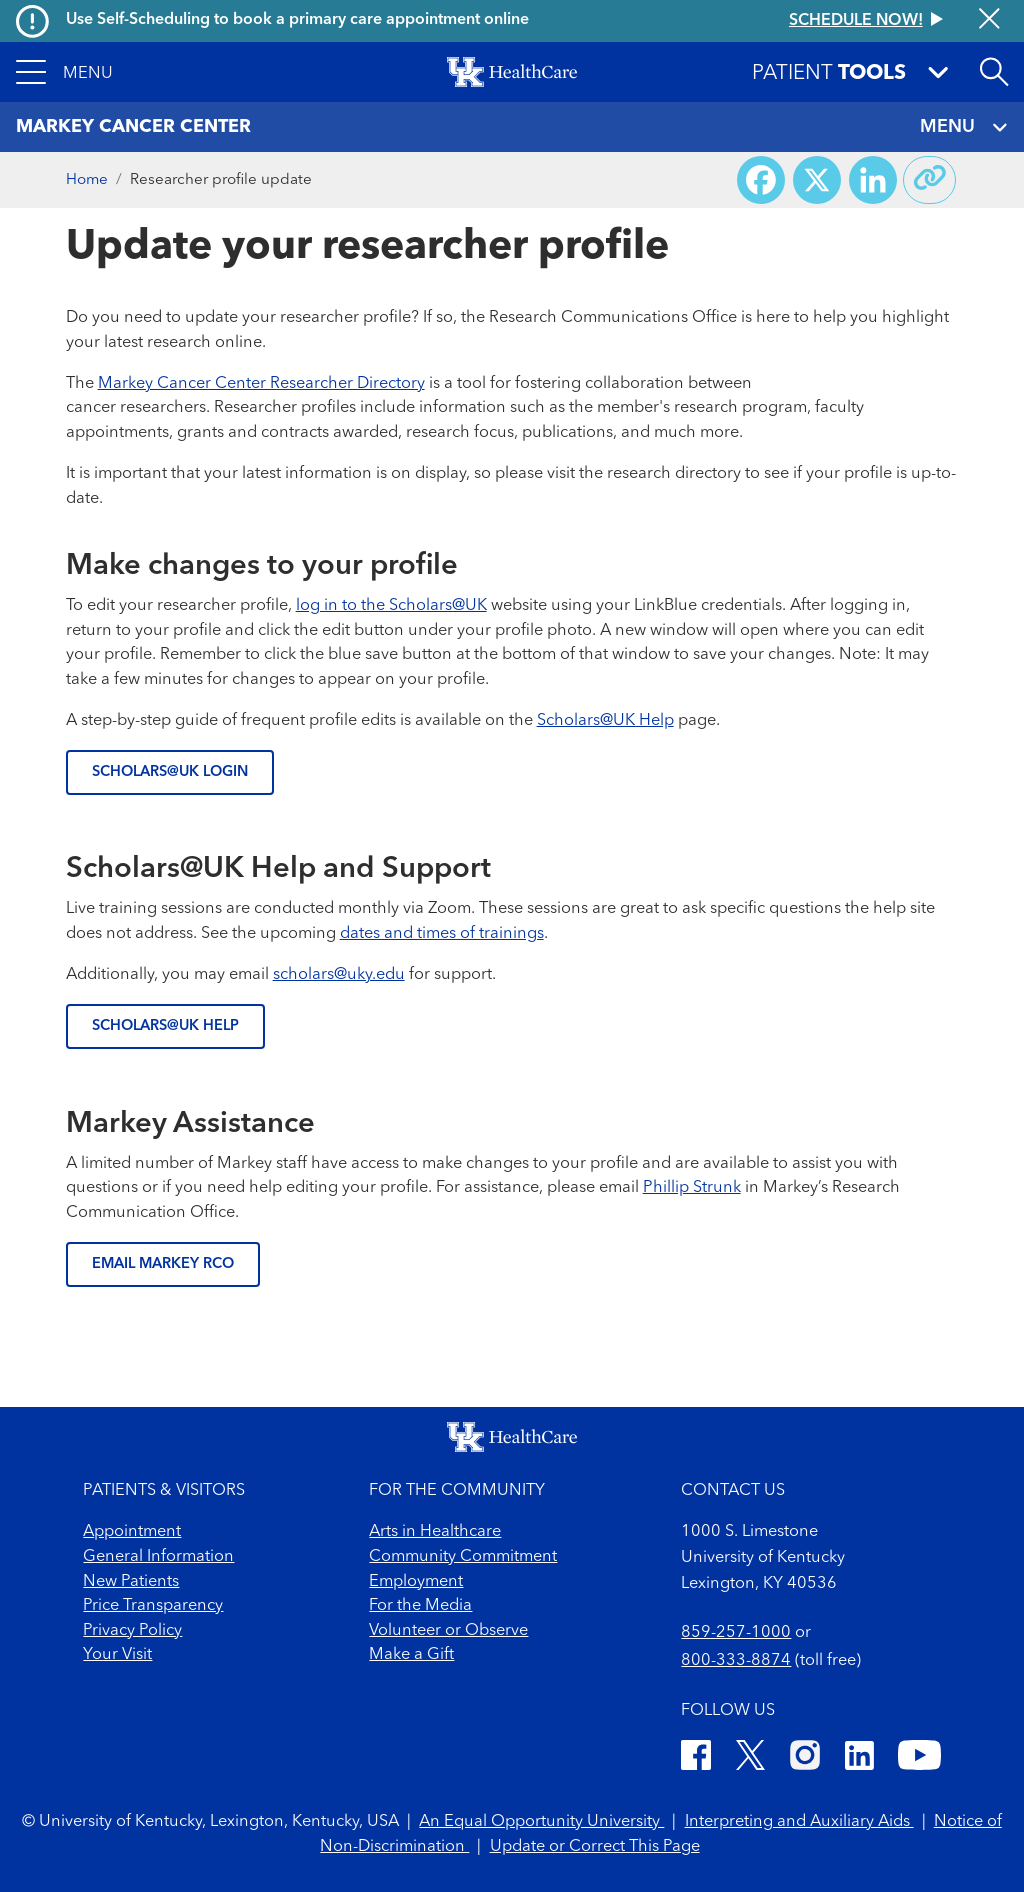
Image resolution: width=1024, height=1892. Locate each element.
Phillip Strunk (692, 1188)
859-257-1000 (736, 1633)
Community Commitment (463, 1557)
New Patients (131, 1582)
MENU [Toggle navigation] (963, 127)
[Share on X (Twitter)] (817, 180)
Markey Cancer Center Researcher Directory (261, 384)
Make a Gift (411, 1655)
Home (87, 180)
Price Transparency (153, 1606)
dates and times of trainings (442, 934)
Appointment (132, 1532)
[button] (64, 72)
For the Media (420, 1606)
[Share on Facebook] (761, 180)
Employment (416, 1582)
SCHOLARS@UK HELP (165, 1026)
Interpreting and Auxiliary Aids (799, 1822)
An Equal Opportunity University (541, 1822)
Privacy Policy (132, 1631)
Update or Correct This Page (595, 1847)
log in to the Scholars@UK (391, 606)
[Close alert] (989, 20)
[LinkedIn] (859, 1759)
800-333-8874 (736, 1661)
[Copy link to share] (930, 180)
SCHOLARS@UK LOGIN (170, 772)
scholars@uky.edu (339, 975)
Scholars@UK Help (605, 721)
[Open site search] (994, 72)
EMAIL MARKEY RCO (163, 1264)
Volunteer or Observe (448, 1631)
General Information (158, 1557)
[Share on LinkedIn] (873, 180)
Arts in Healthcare (435, 1532)
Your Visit (117, 1655)
